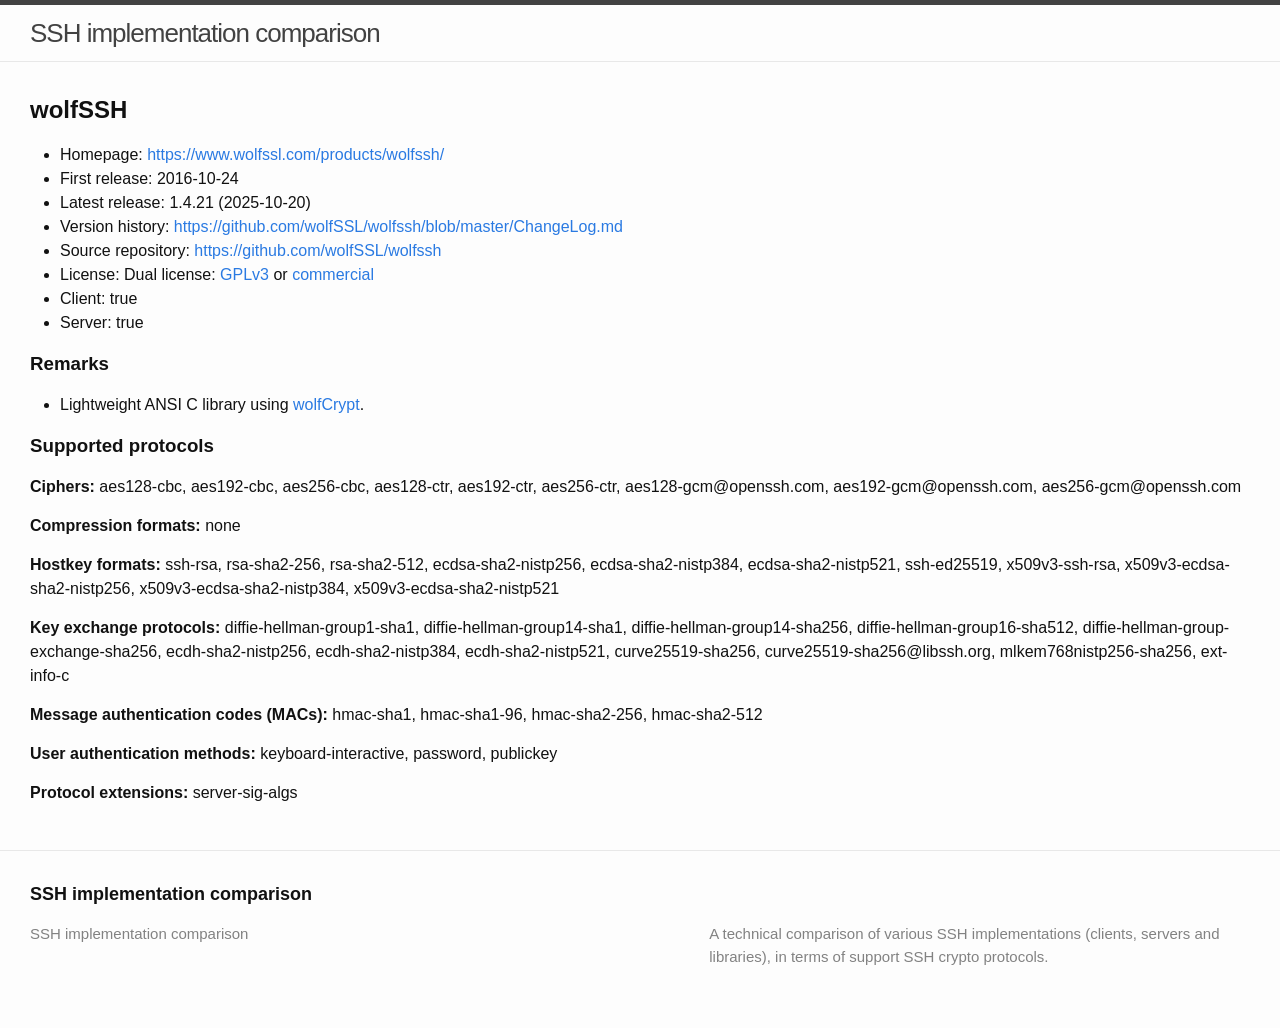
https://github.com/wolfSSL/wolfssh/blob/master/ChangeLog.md (398, 226)
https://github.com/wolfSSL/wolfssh (317, 250)
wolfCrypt (326, 404)
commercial (333, 274)
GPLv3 (244, 274)
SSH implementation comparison (205, 33)
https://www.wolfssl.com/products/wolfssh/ (295, 154)
